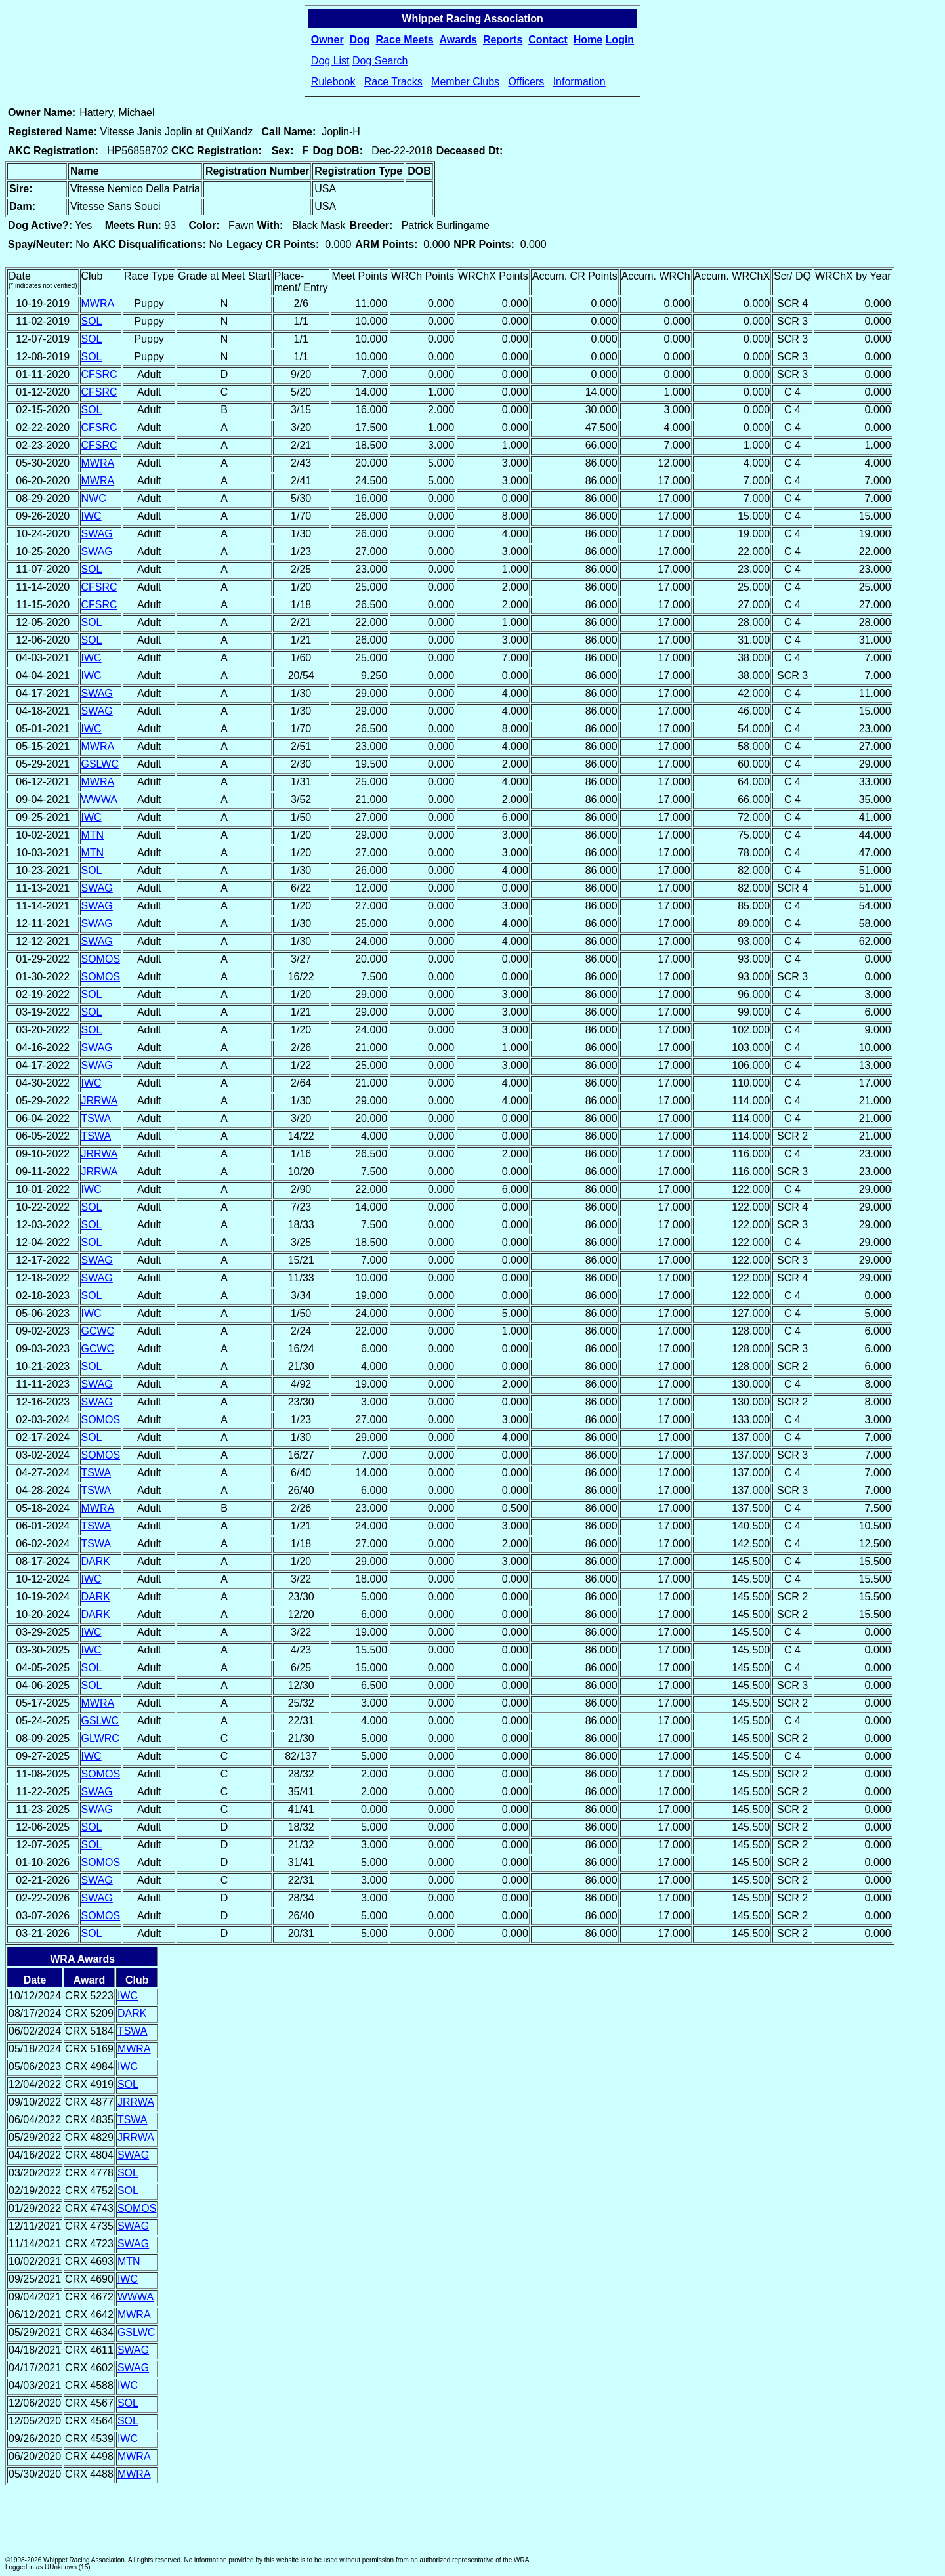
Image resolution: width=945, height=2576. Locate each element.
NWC (93, 498)
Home (588, 39)
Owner (327, 39)
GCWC (98, 1331)
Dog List (330, 60)
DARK (95, 1561)
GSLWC (100, 764)
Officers (526, 81)
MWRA (98, 303)
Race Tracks (393, 81)
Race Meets (405, 39)
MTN (92, 835)
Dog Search (380, 60)
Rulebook (333, 81)
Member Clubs (465, 81)
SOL (91, 321)
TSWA (96, 1118)
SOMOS (101, 959)
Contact (548, 39)
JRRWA (99, 1100)
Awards (458, 39)
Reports (502, 39)
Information (579, 81)
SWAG (97, 533)
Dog (360, 39)
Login (620, 39)
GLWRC (100, 1738)
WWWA (99, 799)
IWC (91, 516)
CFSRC (99, 374)
